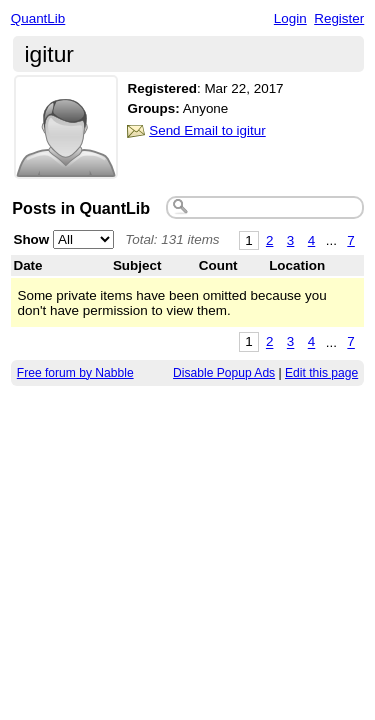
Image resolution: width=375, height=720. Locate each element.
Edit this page (321, 373)
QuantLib (38, 18)
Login (290, 18)
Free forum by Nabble (75, 373)
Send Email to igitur (207, 130)
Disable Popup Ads (224, 373)
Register (339, 18)
